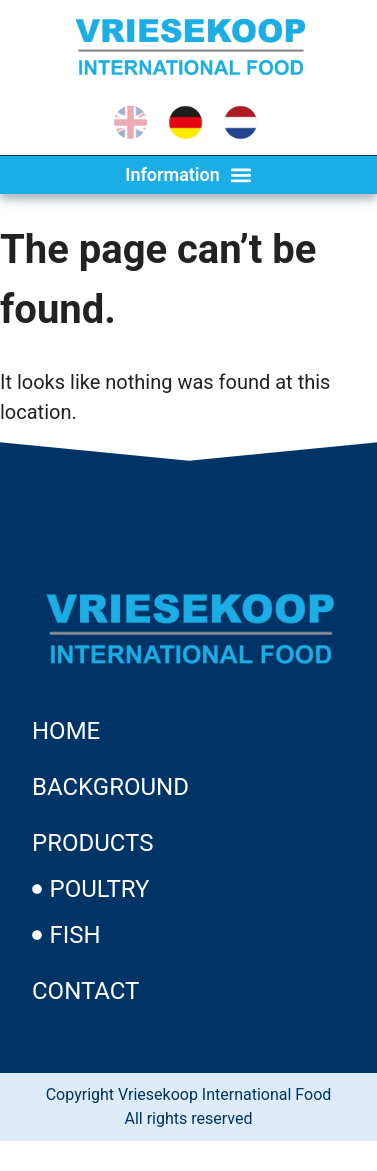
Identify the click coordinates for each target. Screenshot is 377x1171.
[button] (188, 175)
